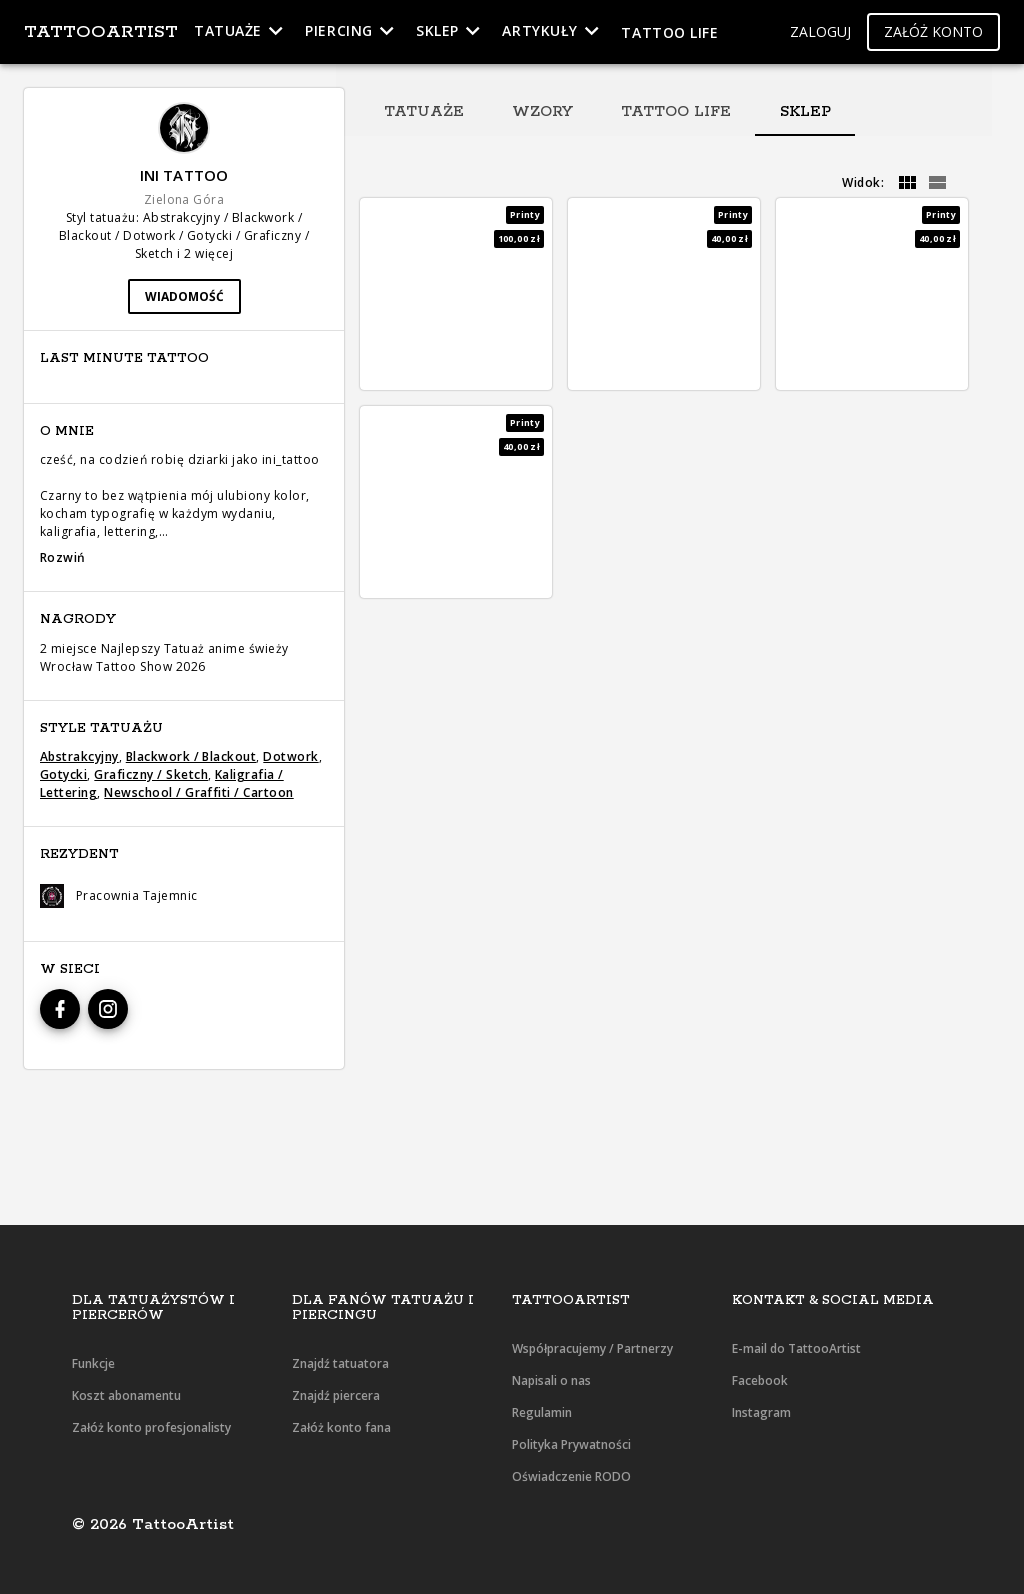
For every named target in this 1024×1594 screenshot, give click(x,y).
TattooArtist (101, 32)
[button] (820, 32)
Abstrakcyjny (79, 756)
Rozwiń (63, 557)
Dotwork (290, 756)
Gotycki (63, 774)
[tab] (424, 112)
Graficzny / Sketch (151, 774)
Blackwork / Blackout (191, 756)
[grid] (907, 183)
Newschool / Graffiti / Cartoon (198, 792)
